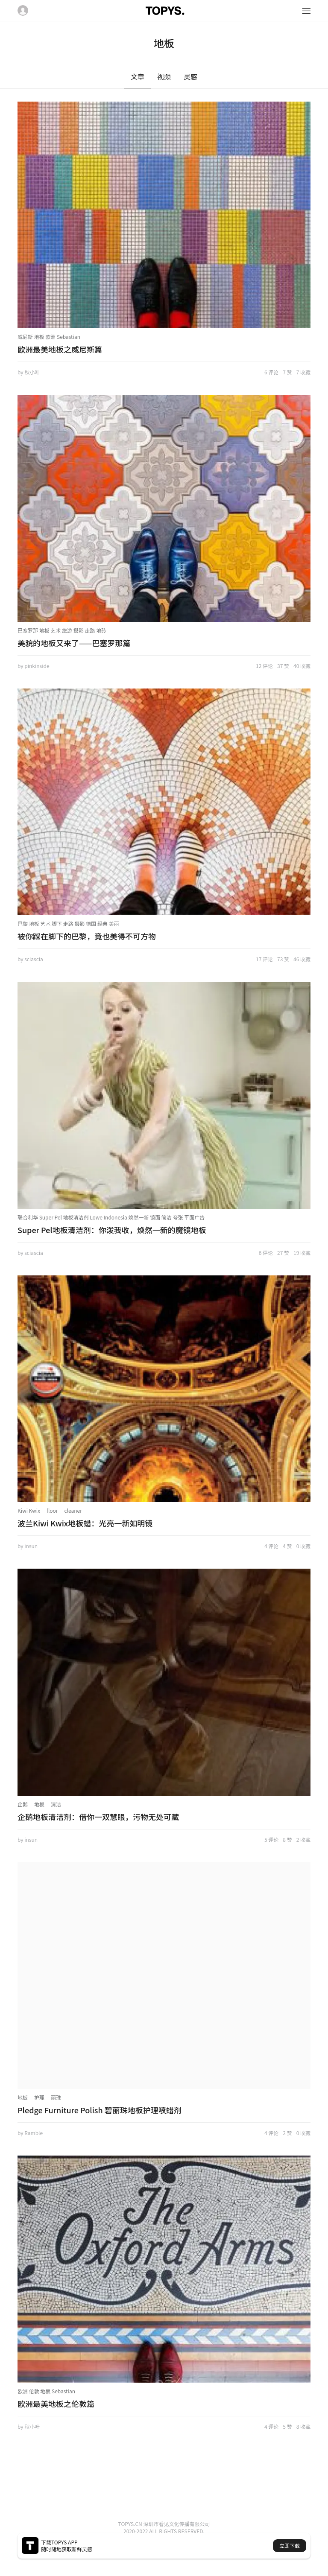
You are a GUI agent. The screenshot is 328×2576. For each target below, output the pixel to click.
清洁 (56, 1804)
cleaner (73, 1510)
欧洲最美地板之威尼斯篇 (60, 349)
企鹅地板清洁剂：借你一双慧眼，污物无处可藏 (98, 1816)
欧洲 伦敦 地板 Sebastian (46, 2391)
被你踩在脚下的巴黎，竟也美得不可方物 (87, 936)
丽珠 (56, 2097)
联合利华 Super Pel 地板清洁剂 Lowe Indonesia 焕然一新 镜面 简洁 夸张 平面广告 (111, 1217)
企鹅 (23, 1804)
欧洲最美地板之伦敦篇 (56, 2403)
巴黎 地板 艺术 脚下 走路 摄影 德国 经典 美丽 (68, 923)
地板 (39, 1804)
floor (52, 1510)
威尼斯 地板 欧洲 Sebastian (49, 336)
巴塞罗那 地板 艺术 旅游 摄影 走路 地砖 (62, 630)
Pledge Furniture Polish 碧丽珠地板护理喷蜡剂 (100, 2109)
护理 (39, 2097)
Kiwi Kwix (29, 1510)
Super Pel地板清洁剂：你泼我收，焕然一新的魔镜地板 (112, 1229)
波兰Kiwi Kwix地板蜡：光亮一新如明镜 (85, 1523)
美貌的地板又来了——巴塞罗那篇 (74, 642)
